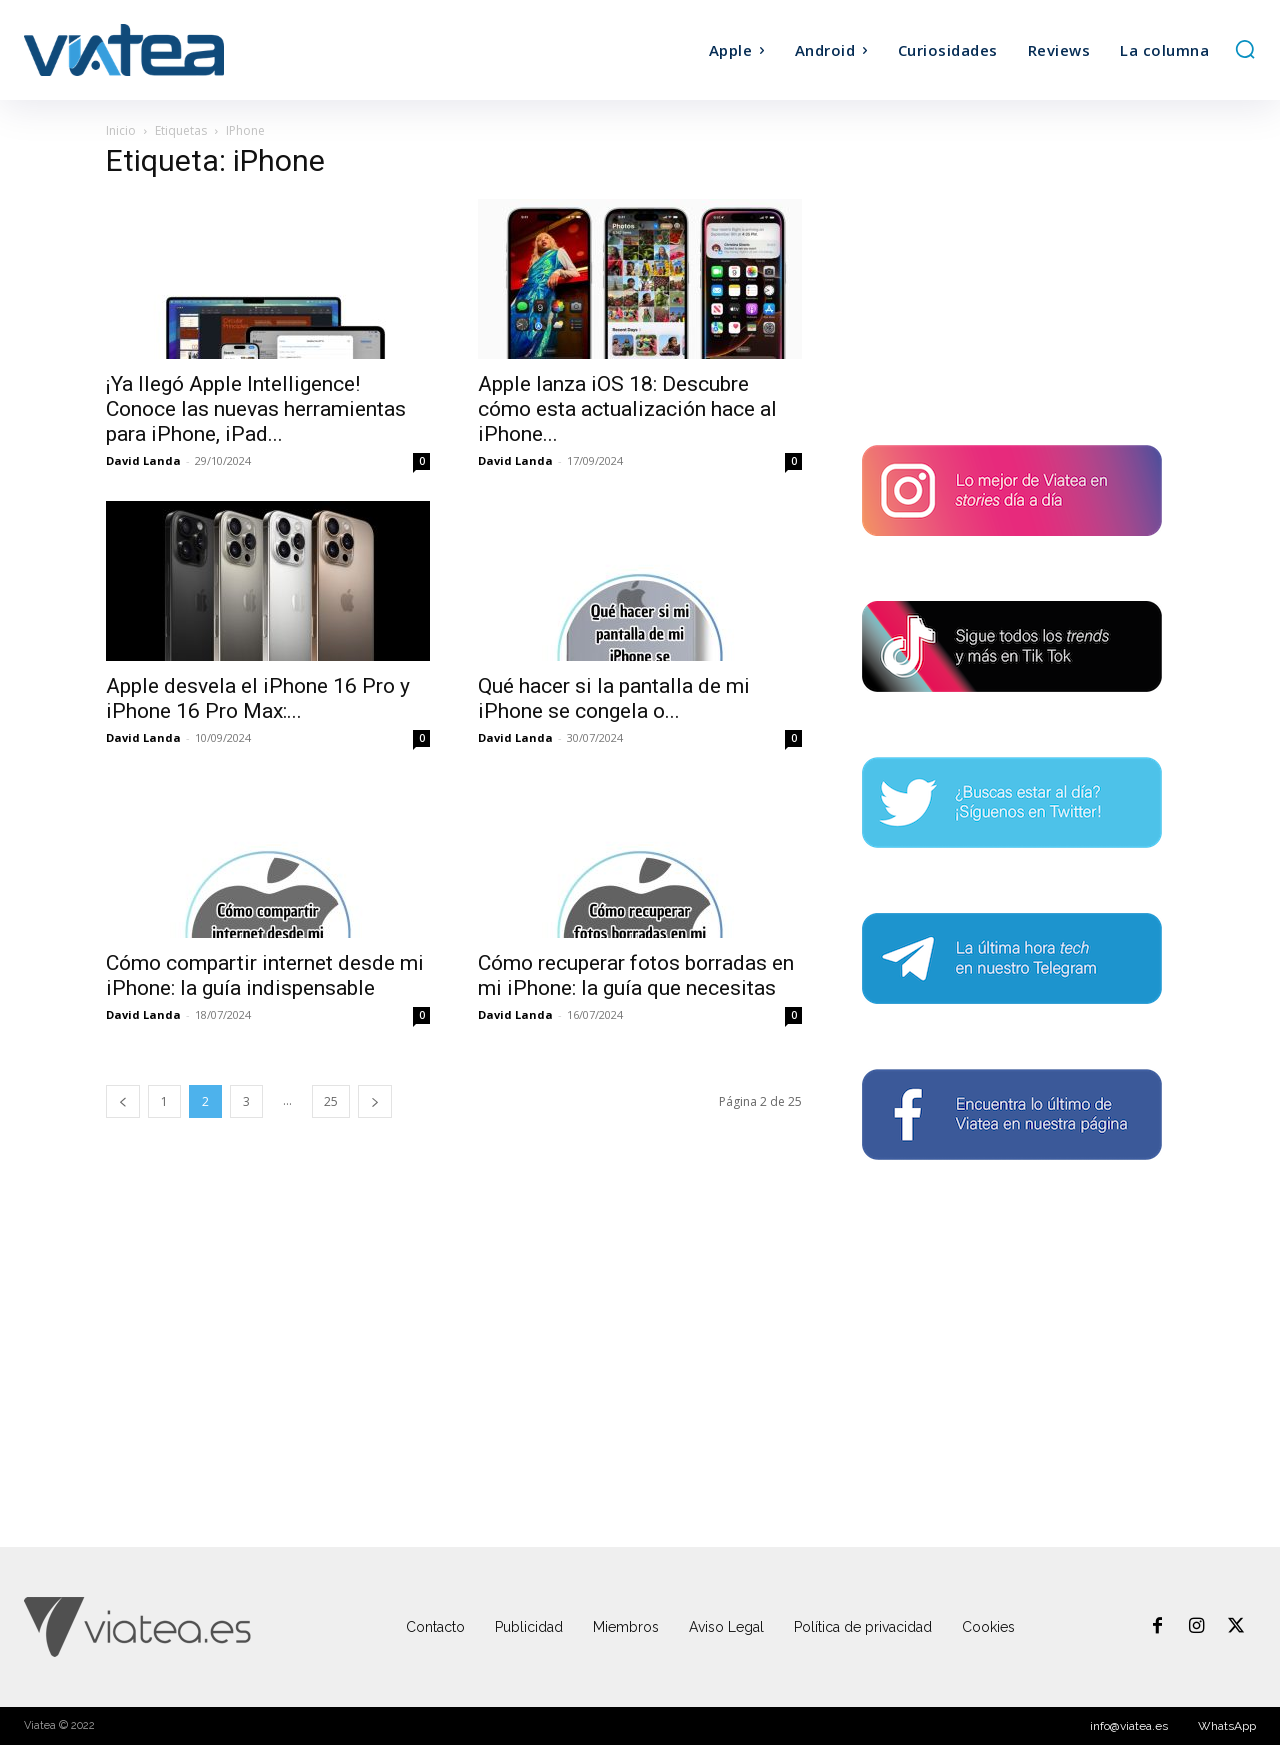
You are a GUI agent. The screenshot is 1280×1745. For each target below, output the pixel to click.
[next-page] (375, 1101)
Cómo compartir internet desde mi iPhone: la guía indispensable (265, 975)
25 (331, 1101)
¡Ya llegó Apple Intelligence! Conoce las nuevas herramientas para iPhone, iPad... (256, 409)
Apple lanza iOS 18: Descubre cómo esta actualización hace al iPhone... (627, 409)
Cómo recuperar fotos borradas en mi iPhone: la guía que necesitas (636, 975)
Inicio (121, 130)
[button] (1245, 49)
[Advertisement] (1012, 276)
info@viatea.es (1129, 1726)
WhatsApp (1227, 1726)
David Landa (143, 460)
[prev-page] (123, 1101)
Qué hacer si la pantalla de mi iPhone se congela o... (614, 698)
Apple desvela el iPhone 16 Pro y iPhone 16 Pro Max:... (258, 698)
